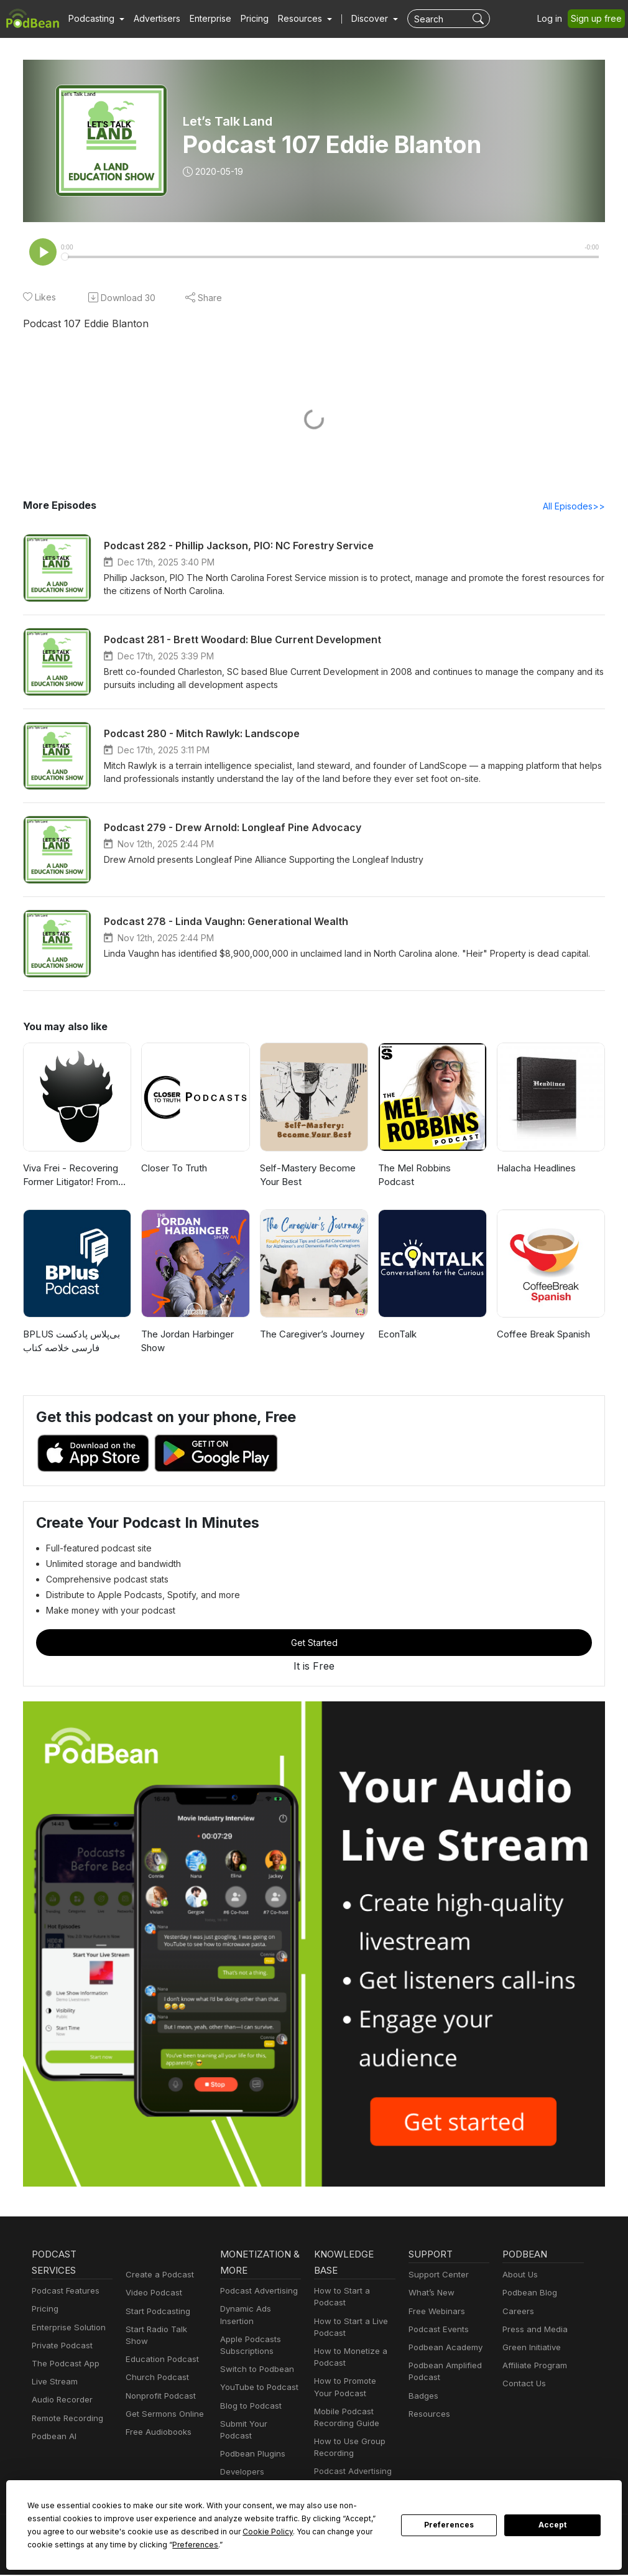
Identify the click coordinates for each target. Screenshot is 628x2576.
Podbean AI (53, 2437)
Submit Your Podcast (258, 2425)
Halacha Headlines (536, 1169)
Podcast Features (64, 2292)
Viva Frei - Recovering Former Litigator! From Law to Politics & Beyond (74, 1177)
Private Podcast (60, 2346)
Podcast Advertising (256, 2292)
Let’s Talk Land (227, 121)
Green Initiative (530, 2348)
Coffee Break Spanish (542, 1335)
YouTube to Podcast (256, 2388)
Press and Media (533, 2330)
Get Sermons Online (163, 2403)
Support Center (436, 2276)
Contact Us (522, 2384)
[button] (94, 18)
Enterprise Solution (66, 2328)
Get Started (314, 1643)
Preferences (449, 2525)
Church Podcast (155, 2366)
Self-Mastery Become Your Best (304, 1176)
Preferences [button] (50, 2544)
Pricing (246, 19)
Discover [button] (357, 19)
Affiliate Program (532, 2366)
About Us (519, 2276)
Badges (422, 2397)
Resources (428, 2415)
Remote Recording (66, 2419)
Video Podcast (152, 2294)
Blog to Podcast (248, 2407)
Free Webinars (435, 2312)
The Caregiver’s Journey (311, 1335)
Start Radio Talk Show (166, 2330)
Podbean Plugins (251, 2443)
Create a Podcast (157, 2276)
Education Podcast (160, 2348)
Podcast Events (437, 2330)
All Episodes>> (576, 507)
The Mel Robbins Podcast (431, 1169)
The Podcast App (63, 2364)
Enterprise (203, 19)
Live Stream (53, 2383)
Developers (241, 2461)
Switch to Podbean (254, 2370)
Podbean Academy (443, 2348)
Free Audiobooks (156, 2421)
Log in (554, 19)
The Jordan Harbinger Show (186, 1342)
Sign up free (598, 19)
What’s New (430, 2294)
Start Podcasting (156, 2312)
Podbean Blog (528, 2294)
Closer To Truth (172, 1169)
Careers (517, 2312)
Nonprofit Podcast (158, 2384)
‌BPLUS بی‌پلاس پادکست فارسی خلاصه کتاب (72, 1342)
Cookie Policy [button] (153, 2531)
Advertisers (152, 19)
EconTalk (397, 1335)
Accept (552, 2525)
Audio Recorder (60, 2401)
